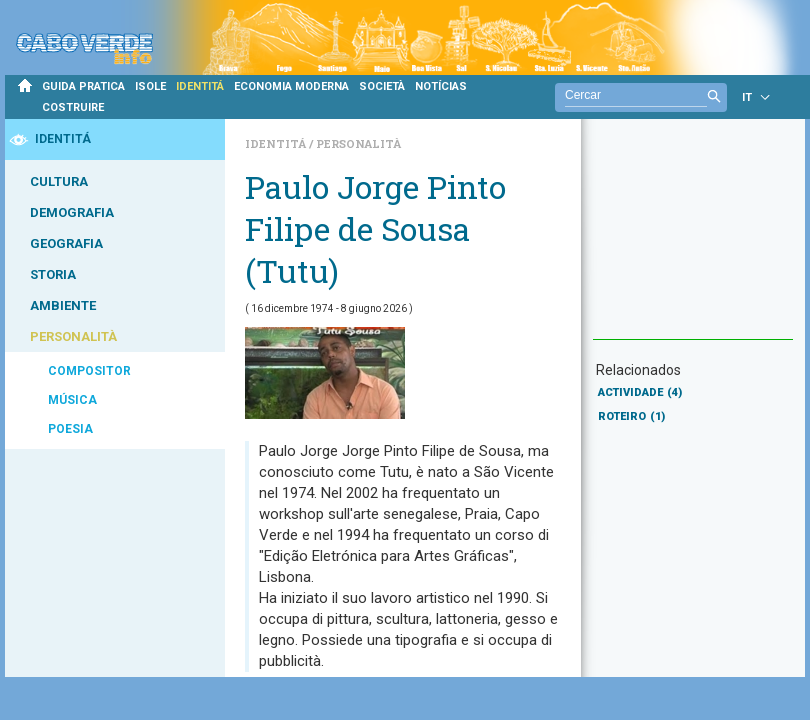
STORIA (53, 274)
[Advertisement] (693, 239)
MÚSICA (72, 400)
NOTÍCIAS (441, 86)
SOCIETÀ (382, 86)
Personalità (358, 143)
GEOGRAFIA (66, 243)
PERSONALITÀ (73, 336)
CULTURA (59, 181)
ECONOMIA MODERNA (291, 86)
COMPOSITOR (89, 371)
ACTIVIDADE (640, 392)
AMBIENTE (63, 305)
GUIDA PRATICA (83, 86)
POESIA (70, 429)
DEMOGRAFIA (72, 212)
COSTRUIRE (73, 107)
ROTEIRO (631, 416)
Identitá (277, 143)
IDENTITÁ (200, 86)
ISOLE (150, 86)
